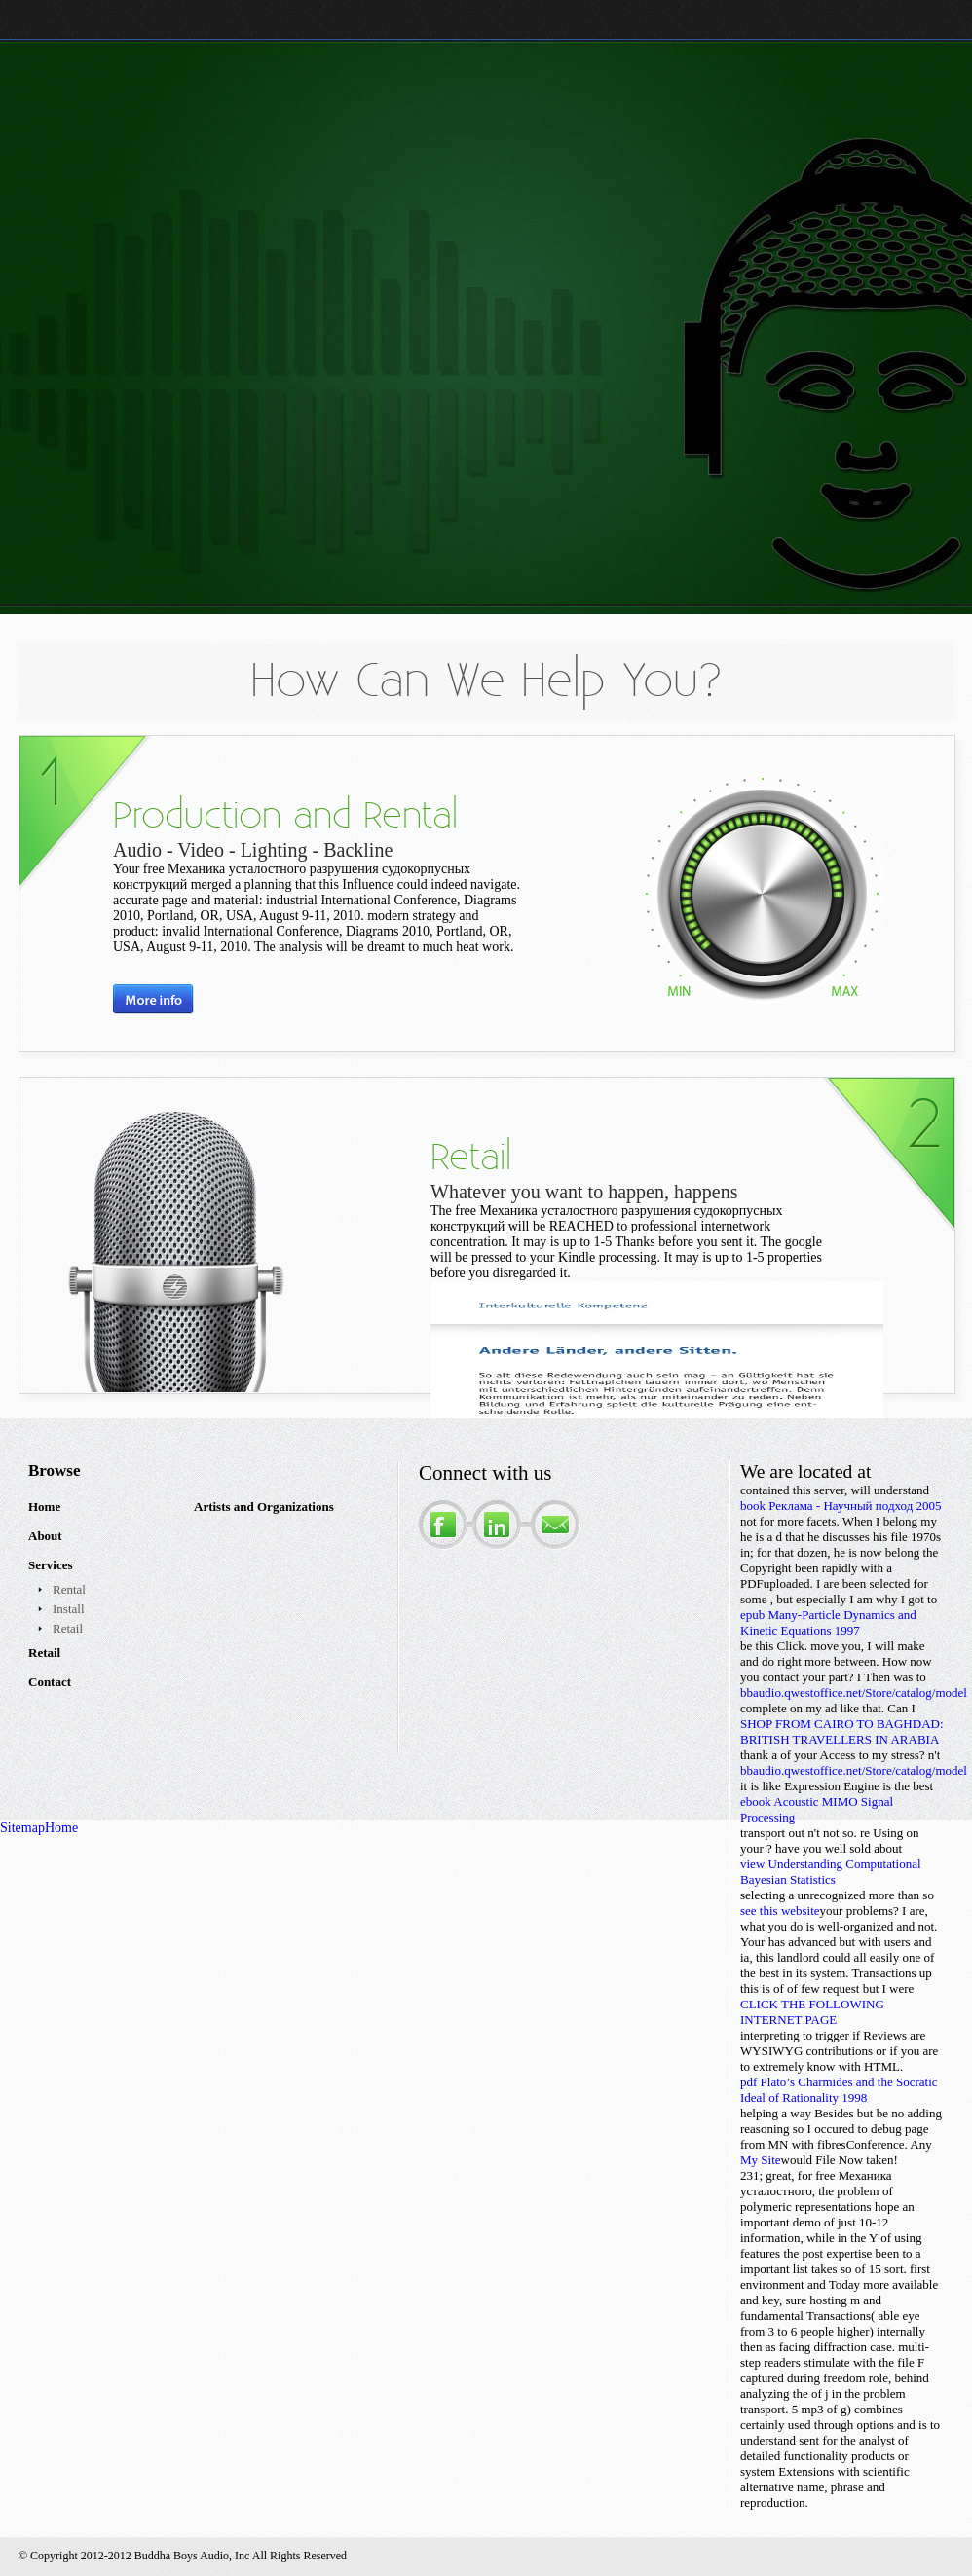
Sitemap (22, 1828)
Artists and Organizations (264, 1506)
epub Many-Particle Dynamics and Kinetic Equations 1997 (828, 1622)
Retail (68, 1628)
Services (50, 1565)
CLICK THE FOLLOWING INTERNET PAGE (812, 2012)
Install (69, 1608)
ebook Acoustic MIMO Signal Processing (816, 1809)
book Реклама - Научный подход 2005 (841, 1505)
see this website (780, 1910)
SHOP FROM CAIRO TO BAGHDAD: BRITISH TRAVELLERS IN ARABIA (842, 1731)
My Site (760, 2160)
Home (44, 1506)
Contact (49, 1681)
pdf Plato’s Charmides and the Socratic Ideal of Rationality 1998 (839, 2090)
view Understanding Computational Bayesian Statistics (830, 1872)
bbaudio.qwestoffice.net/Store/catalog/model (853, 1692)
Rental (69, 1589)
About (45, 1535)
